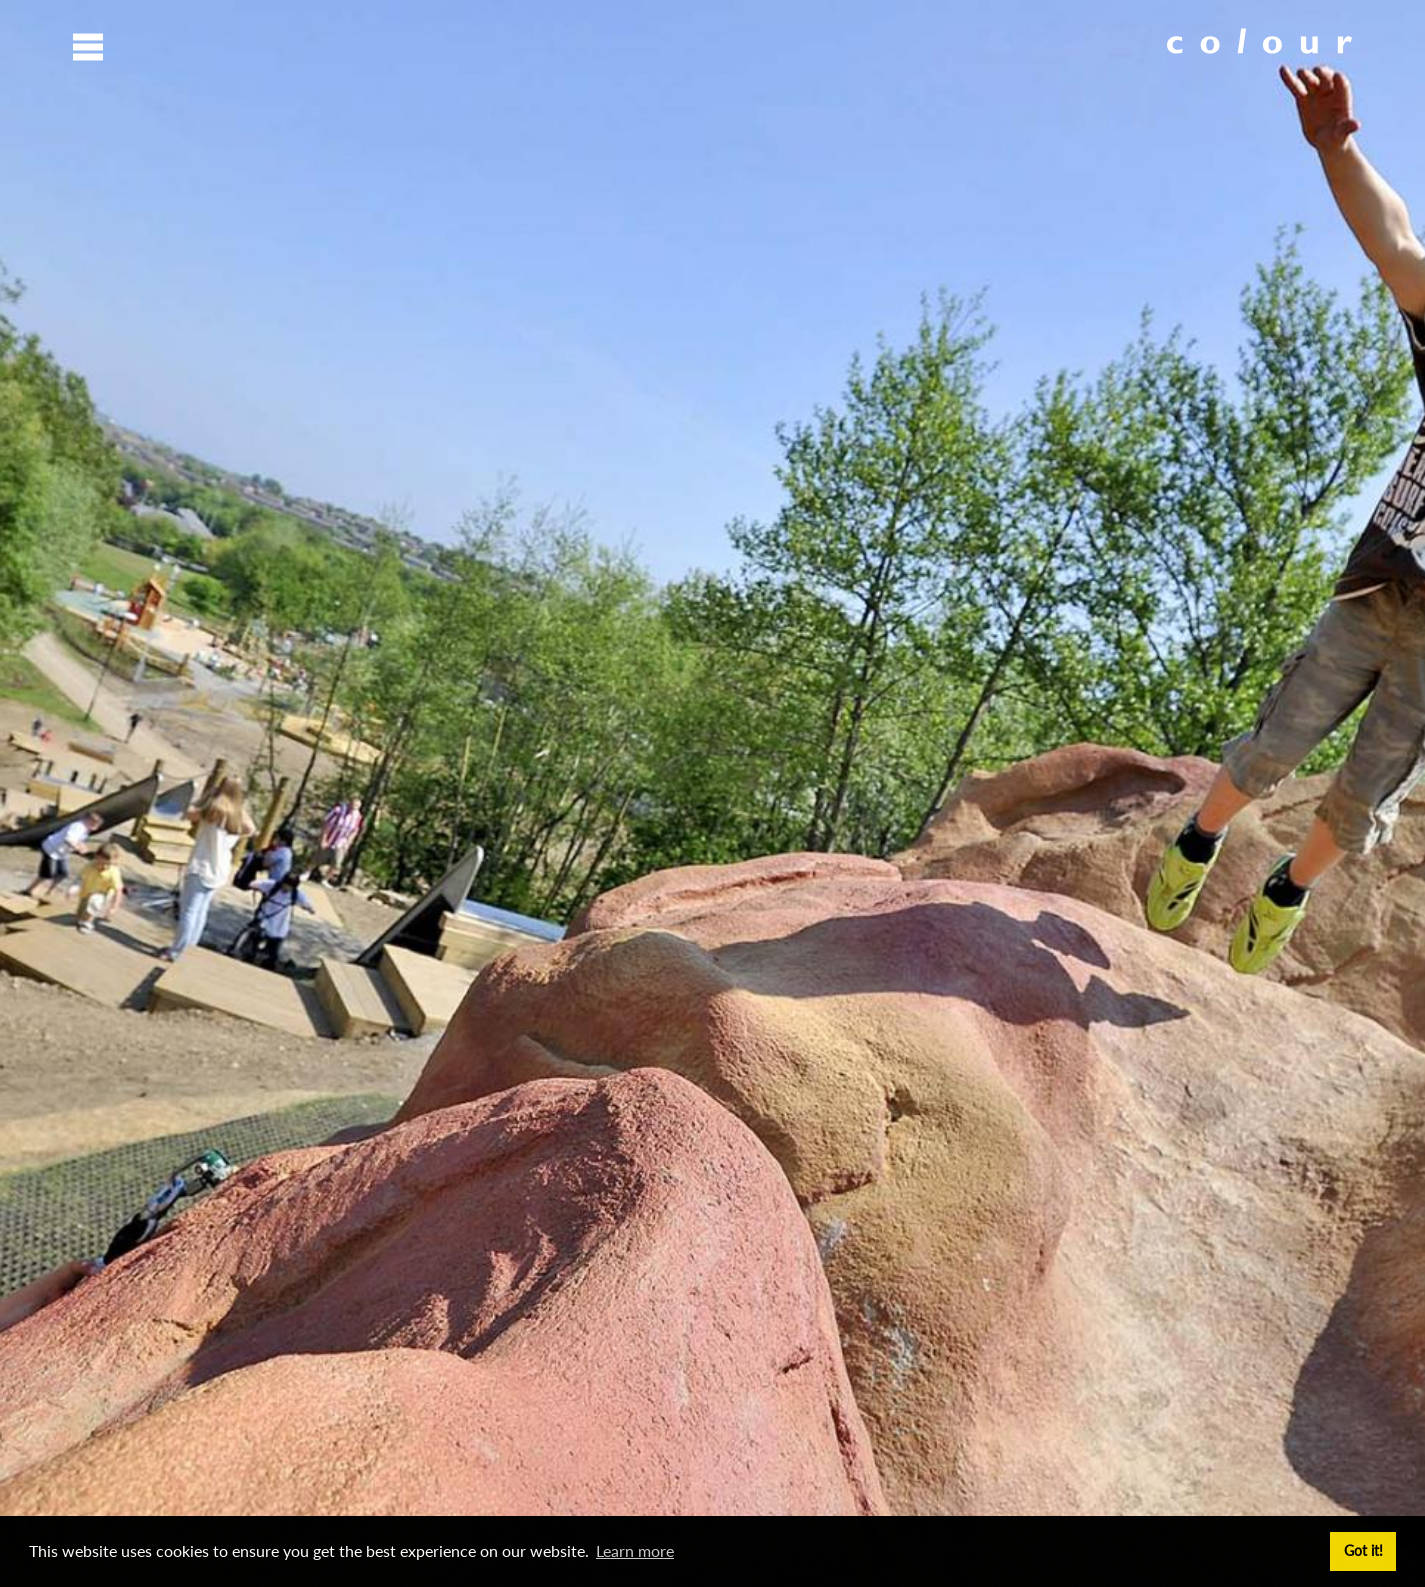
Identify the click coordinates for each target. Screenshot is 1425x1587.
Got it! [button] (1363, 1550)
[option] (712, 793)
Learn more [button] (635, 1550)
